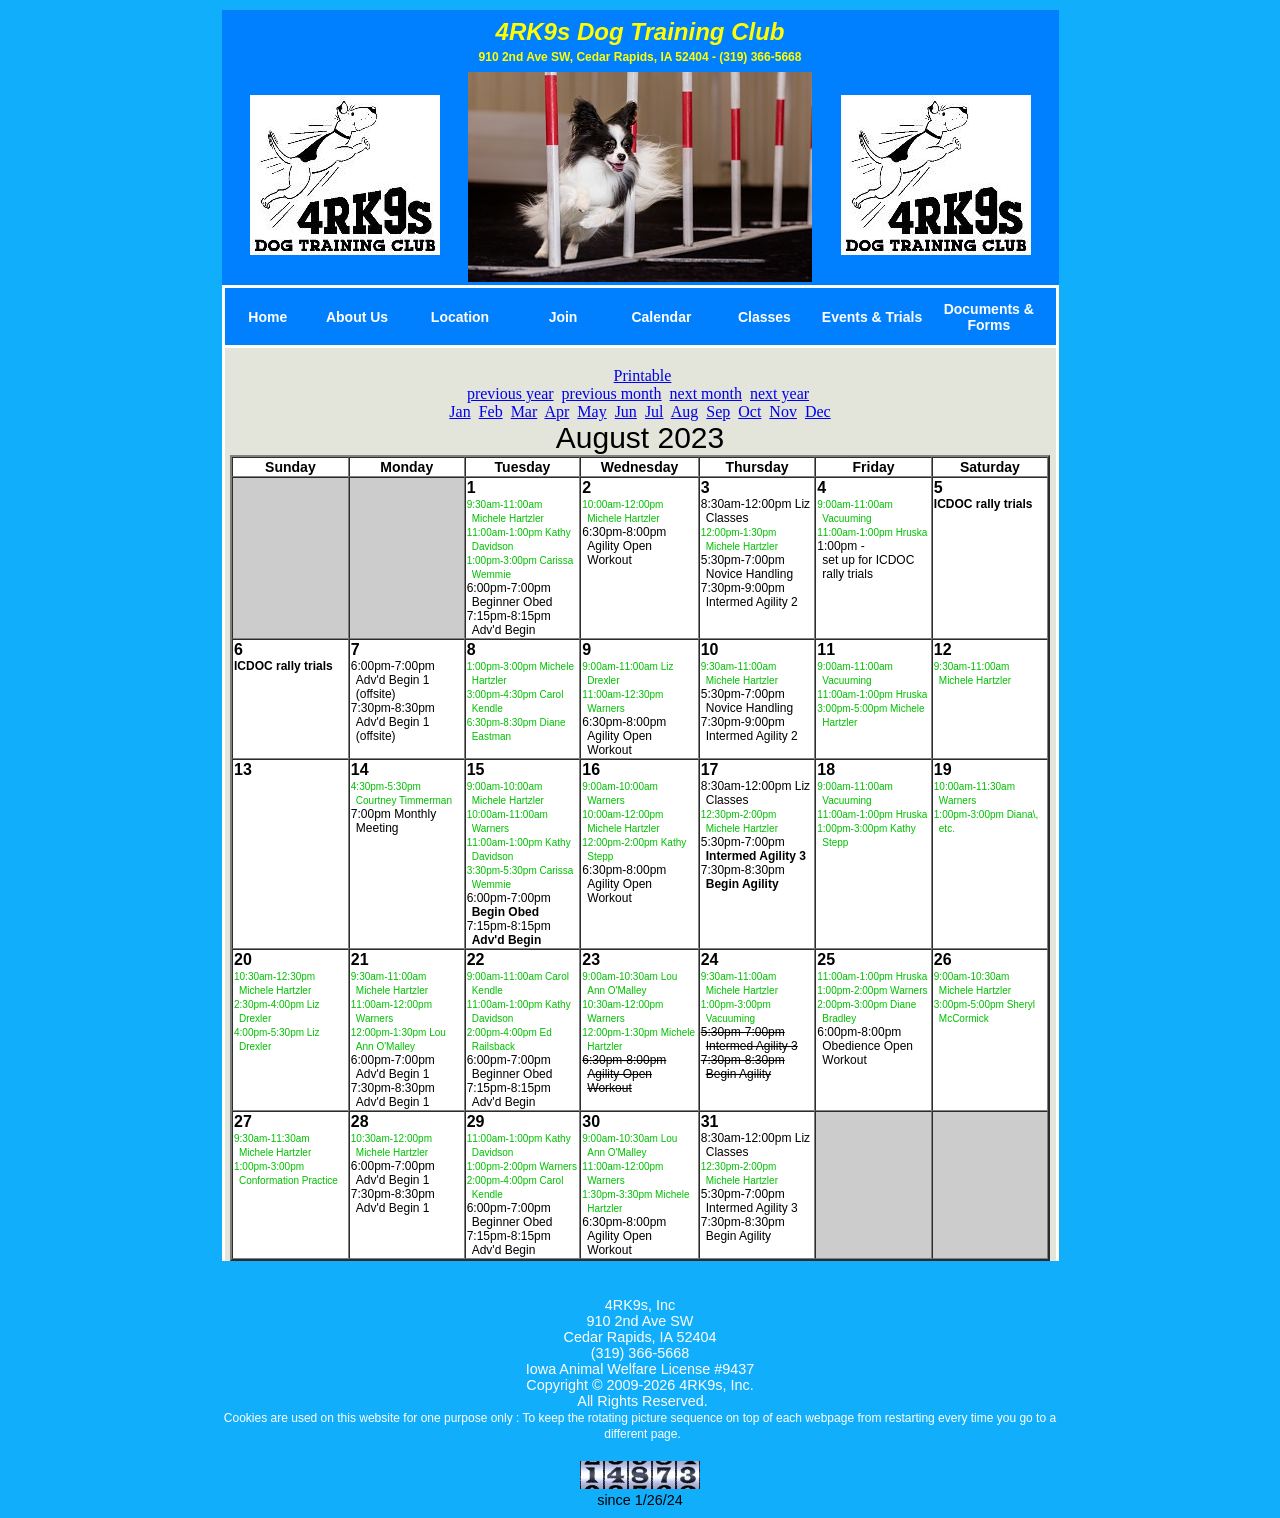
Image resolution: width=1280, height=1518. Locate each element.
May (591, 411)
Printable (643, 375)
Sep (718, 411)
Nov (783, 411)
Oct (749, 411)
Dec (818, 411)
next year (779, 393)
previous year (510, 393)
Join (563, 317)
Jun (626, 411)
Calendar (661, 317)
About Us (357, 317)
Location (460, 317)
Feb (491, 411)
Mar (524, 411)
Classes (764, 317)
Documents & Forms (989, 317)
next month (706, 393)
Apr (556, 411)
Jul (654, 411)
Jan (459, 411)
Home (267, 317)
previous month (612, 393)
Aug (685, 411)
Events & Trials (872, 317)
